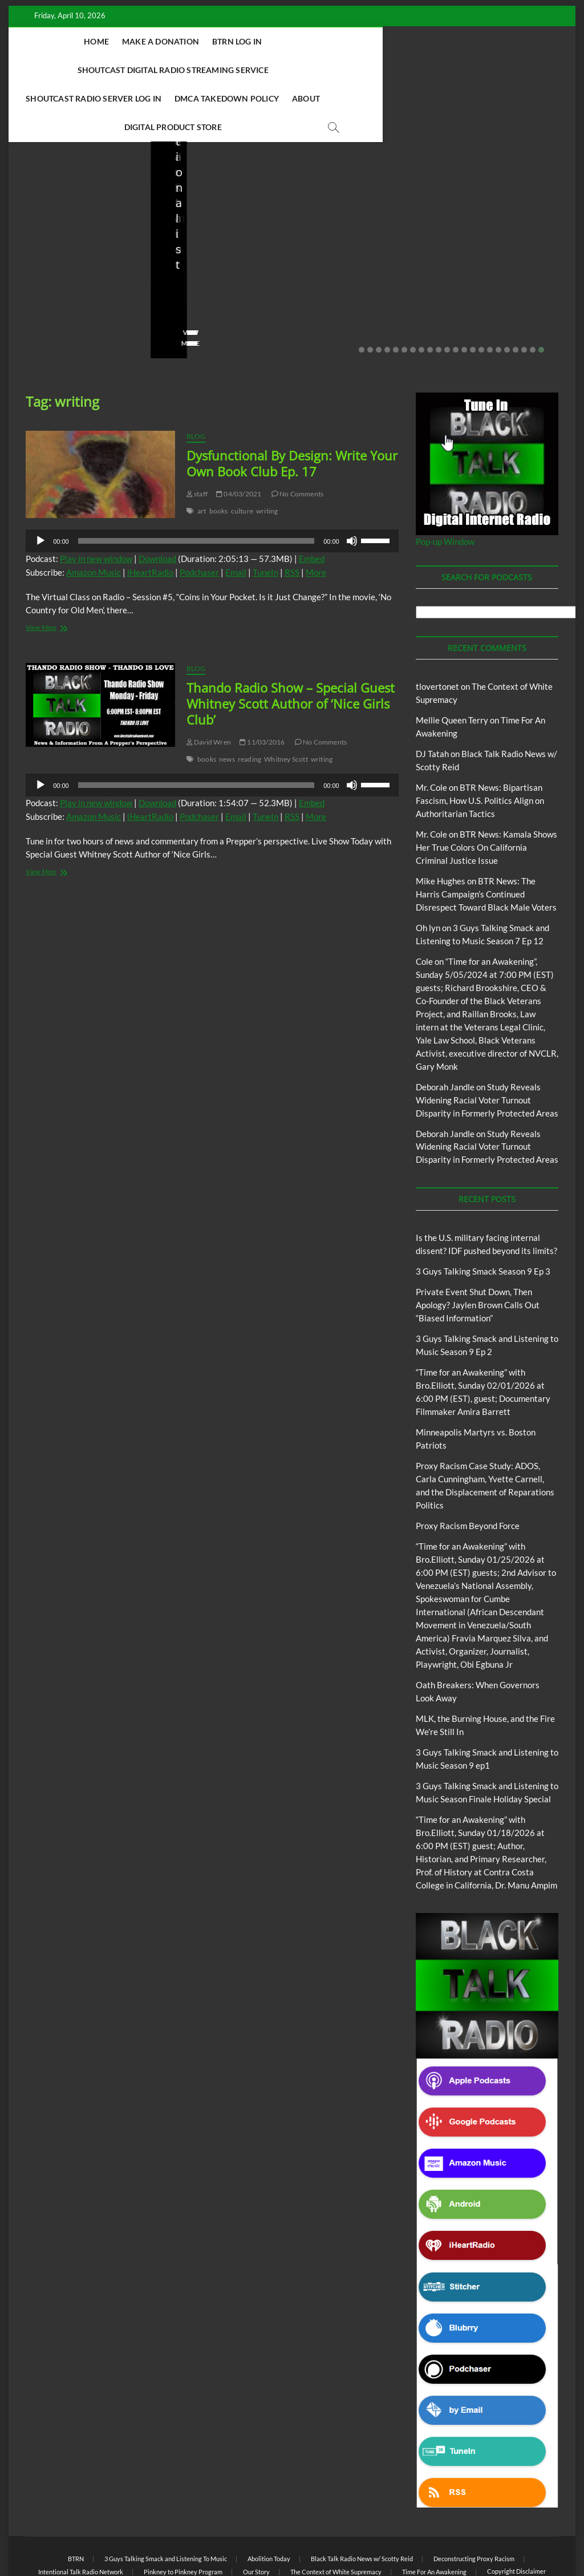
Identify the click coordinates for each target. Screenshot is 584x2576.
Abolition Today (269, 2502)
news (227, 702)
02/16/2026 (325, 269)
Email (235, 516)
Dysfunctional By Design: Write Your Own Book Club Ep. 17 (292, 406)
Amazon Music (93, 516)
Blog (48, 174)
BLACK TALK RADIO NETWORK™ (87, 2538)
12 (456, 293)
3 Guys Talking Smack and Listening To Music (348, 184)
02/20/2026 (219, 253)
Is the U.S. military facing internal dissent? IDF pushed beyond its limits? (74, 215)
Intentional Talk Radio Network (80, 2515)
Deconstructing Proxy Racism (473, 2502)
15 (481, 293)
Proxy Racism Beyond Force (468, 1469)
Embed (312, 502)
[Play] (40, 484)
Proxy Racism (510, 204)
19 (515, 293)
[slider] (196, 484)
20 (524, 293)
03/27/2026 (77, 253)
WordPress (256, 2538)
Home (90, 41)
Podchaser (199, 516)
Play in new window (96, 502)
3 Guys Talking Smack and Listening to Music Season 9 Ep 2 (362, 223)
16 (490, 293)
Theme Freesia (213, 2538)
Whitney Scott (286, 702)
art (201, 454)
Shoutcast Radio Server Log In (134, 70)
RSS (292, 516)
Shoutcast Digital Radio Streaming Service (364, 41)
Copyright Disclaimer (516, 2514)
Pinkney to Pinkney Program (183, 2515)
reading (249, 702)
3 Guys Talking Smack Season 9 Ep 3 (483, 1215)
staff (34, 253)
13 (464, 293)
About (347, 70)
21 (533, 293)
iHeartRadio (150, 516)
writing (267, 454)
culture (242, 454)
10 (438, 293)
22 (541, 293)
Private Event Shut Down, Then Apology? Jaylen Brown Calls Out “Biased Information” (219, 207)
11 (447, 293)
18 (507, 293)
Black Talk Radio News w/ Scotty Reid (362, 2502)
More (316, 516)
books (218, 454)
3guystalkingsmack (341, 253)
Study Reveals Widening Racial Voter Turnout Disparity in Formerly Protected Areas (487, 1043)
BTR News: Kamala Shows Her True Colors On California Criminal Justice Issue (486, 791)
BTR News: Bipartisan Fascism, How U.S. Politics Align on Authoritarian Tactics (480, 744)
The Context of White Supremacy (336, 2515)
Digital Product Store (423, 70)
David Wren (208, 685)
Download (157, 502)
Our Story (256, 2515)
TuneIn (265, 516)
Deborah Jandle (445, 1030)
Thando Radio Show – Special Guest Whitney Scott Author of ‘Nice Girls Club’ (290, 647)
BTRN (212, 158)
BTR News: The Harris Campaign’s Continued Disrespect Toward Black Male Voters (486, 837)
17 (498, 293)
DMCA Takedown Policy (268, 70)
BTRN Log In (231, 41)
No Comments (48, 269)
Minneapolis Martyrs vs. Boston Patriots (499, 230)
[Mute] (352, 484)
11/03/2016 (262, 685)
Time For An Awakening (434, 2515)
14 (473, 293)
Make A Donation (154, 41)
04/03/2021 (238, 437)
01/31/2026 (502, 253)
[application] (212, 484)
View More (43, 286)
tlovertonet (437, 630)
